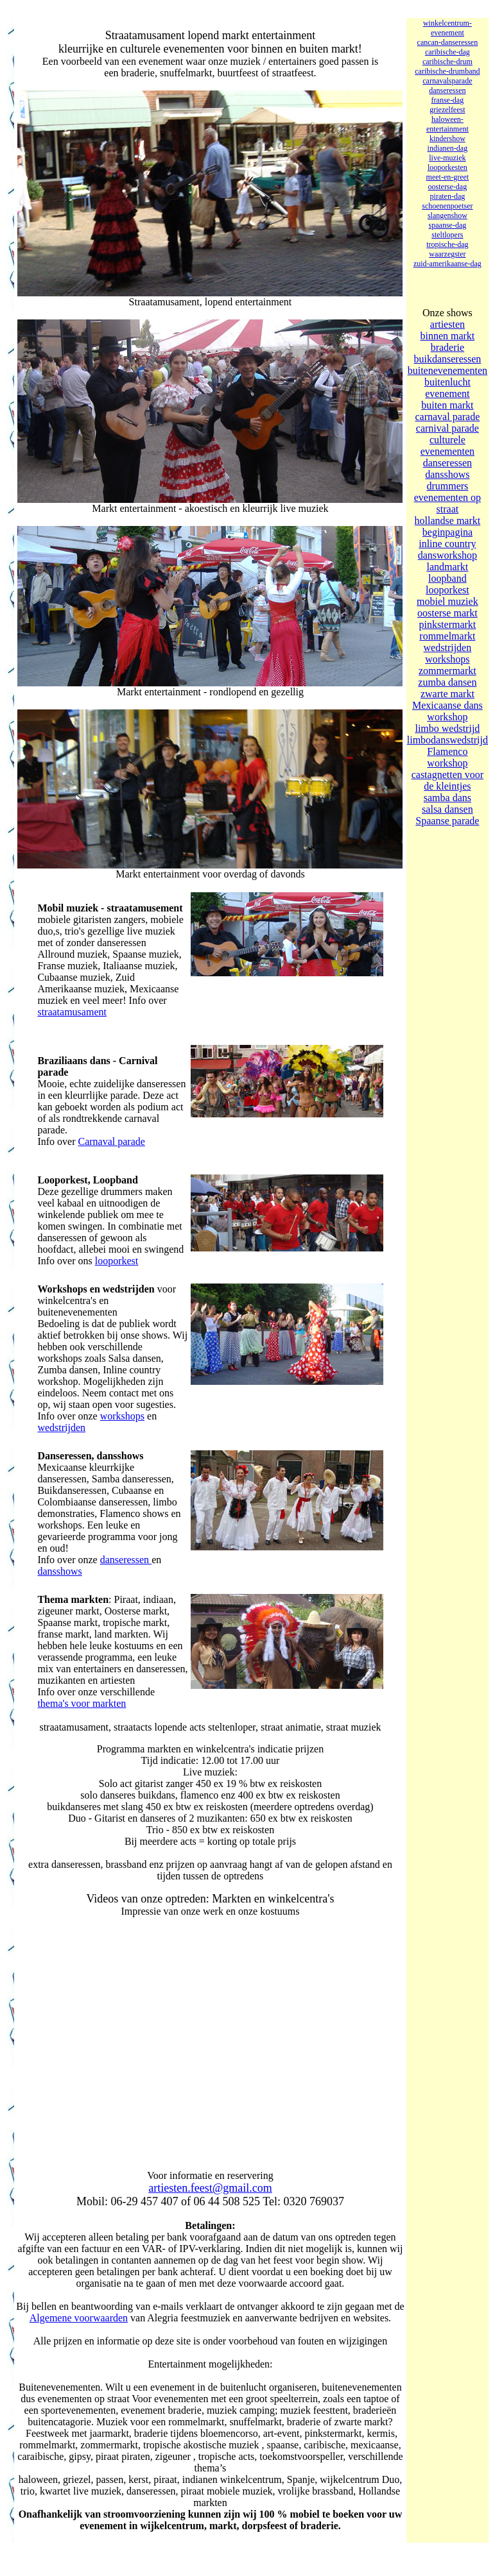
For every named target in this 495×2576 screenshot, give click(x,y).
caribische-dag (447, 51)
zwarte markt (447, 693)
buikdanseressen (447, 358)
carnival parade (447, 428)
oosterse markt (447, 612)
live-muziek (447, 157)
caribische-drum (447, 61)
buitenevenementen (447, 370)
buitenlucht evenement (447, 388)
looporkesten (447, 167)
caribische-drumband (447, 71)
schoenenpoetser (447, 205)
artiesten (447, 324)
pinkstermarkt (447, 624)
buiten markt (447, 405)
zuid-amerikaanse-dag (447, 263)
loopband (447, 578)
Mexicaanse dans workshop (447, 711)
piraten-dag (447, 196)
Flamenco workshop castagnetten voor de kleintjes (447, 769)
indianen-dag (448, 148)
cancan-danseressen (447, 42)
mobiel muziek (447, 601)
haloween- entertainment (447, 124)
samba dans (447, 797)
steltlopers (447, 234)
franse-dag (447, 100)
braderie (447, 347)
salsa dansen (447, 809)
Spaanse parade (447, 820)
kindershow (447, 138)
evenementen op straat (447, 503)
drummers (447, 485)
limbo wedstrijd (447, 728)
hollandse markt (448, 520)
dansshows (59, 1571)
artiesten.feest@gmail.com (210, 2188)
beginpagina (447, 532)
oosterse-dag (447, 186)
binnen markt (447, 335)
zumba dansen (447, 682)
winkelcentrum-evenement (447, 28)
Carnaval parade (111, 1141)
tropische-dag (447, 244)
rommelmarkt (447, 636)
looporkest (117, 1260)
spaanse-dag (448, 225)
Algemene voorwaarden (79, 2317)
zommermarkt (447, 670)
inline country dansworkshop (447, 549)
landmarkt (447, 566)
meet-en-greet (447, 177)
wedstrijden (61, 1427)
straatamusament (72, 1011)
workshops (122, 1416)
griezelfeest (447, 109)
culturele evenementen (447, 445)
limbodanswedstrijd (447, 739)
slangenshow (447, 215)
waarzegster (447, 254)
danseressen (126, 1559)
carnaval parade (447, 416)
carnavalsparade (447, 80)
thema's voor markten (81, 1703)
